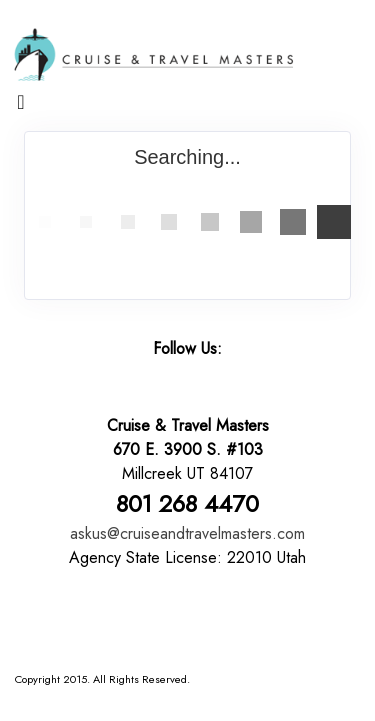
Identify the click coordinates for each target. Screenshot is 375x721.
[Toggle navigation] (21, 107)
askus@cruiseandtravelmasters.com (187, 533)
